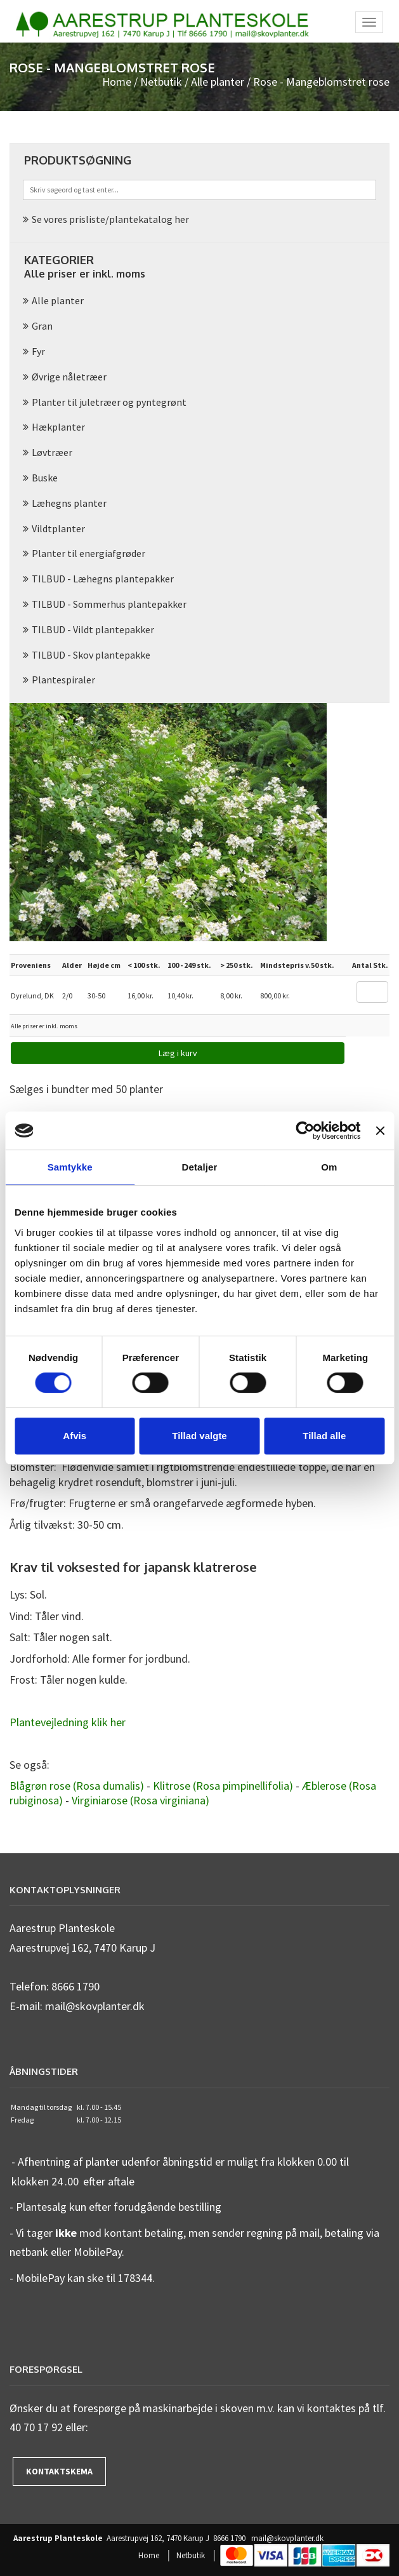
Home (116, 81)
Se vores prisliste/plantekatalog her (110, 219)
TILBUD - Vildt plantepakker (93, 629)
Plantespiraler (63, 679)
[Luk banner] (380, 1130)
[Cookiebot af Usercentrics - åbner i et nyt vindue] (305, 1130)
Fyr (38, 351)
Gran (42, 325)
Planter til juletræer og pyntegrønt (109, 402)
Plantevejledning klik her (68, 1722)
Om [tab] (329, 1167)
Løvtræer (52, 452)
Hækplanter (58, 426)
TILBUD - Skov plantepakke (91, 654)
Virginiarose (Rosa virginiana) (140, 1800)
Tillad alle (324, 1435)
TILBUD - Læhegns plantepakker (103, 578)
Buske (45, 477)
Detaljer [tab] (200, 1167)
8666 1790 (229, 2538)
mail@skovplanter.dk (287, 2538)
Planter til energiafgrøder (88, 553)
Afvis (74, 1435)
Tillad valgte (199, 1435)
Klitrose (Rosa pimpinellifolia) (223, 1785)
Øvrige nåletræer (69, 376)
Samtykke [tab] (70, 1167)
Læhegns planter (69, 503)
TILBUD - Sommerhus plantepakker (109, 604)
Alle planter (217, 81)
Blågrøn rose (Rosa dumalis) (77, 1785)
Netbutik (161, 81)
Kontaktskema (59, 2471)
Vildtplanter (58, 528)
